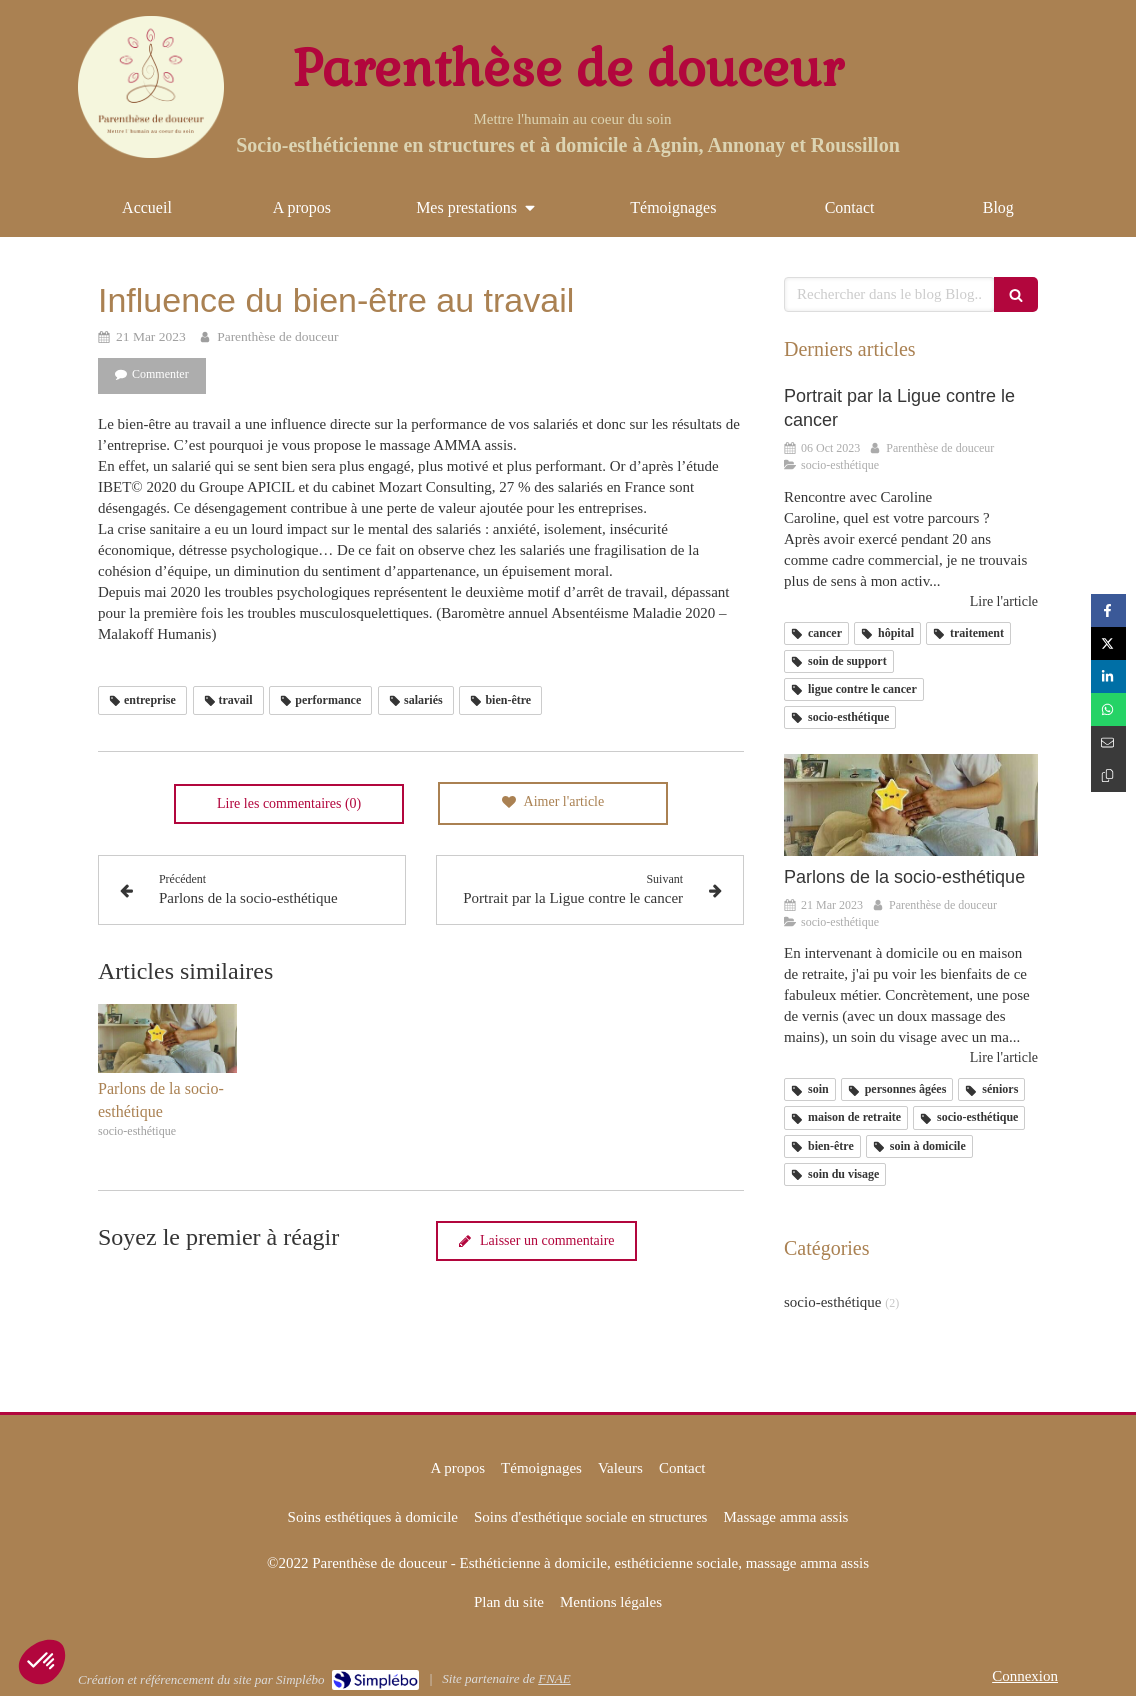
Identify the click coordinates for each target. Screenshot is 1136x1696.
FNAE (554, 1678)
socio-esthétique (832, 1302)
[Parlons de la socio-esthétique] (911, 805)
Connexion (1025, 1676)
